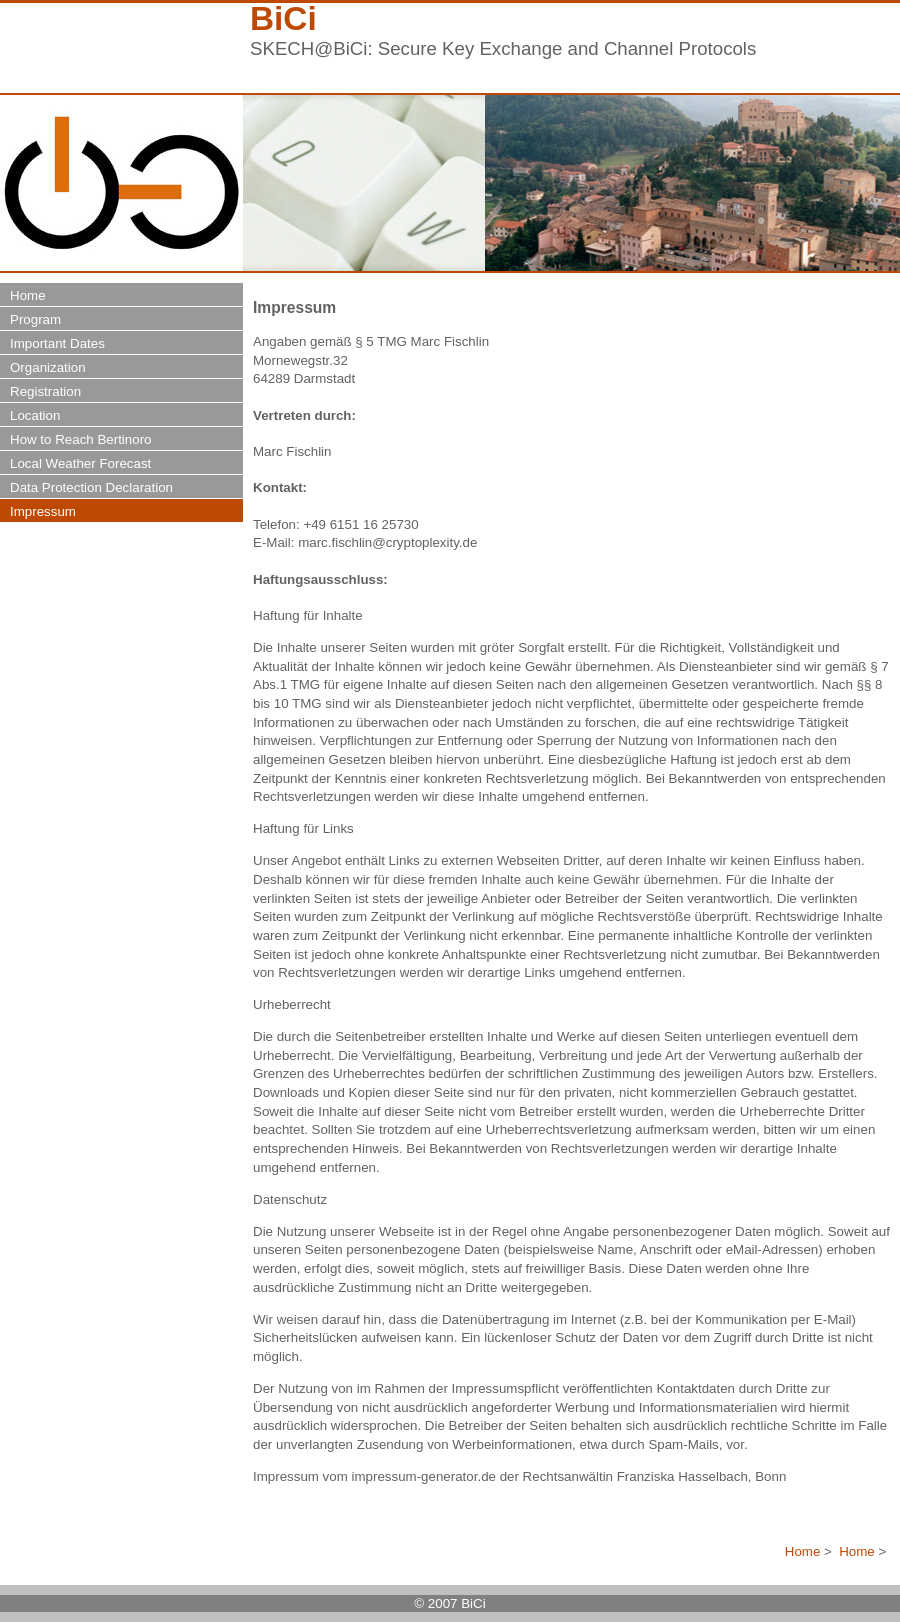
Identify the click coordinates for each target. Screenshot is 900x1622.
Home (803, 1551)
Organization (48, 367)
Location (35, 415)
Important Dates (57, 343)
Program (35, 319)
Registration (45, 391)
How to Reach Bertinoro (81, 439)
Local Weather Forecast (80, 463)
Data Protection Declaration (91, 487)
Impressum (43, 511)
